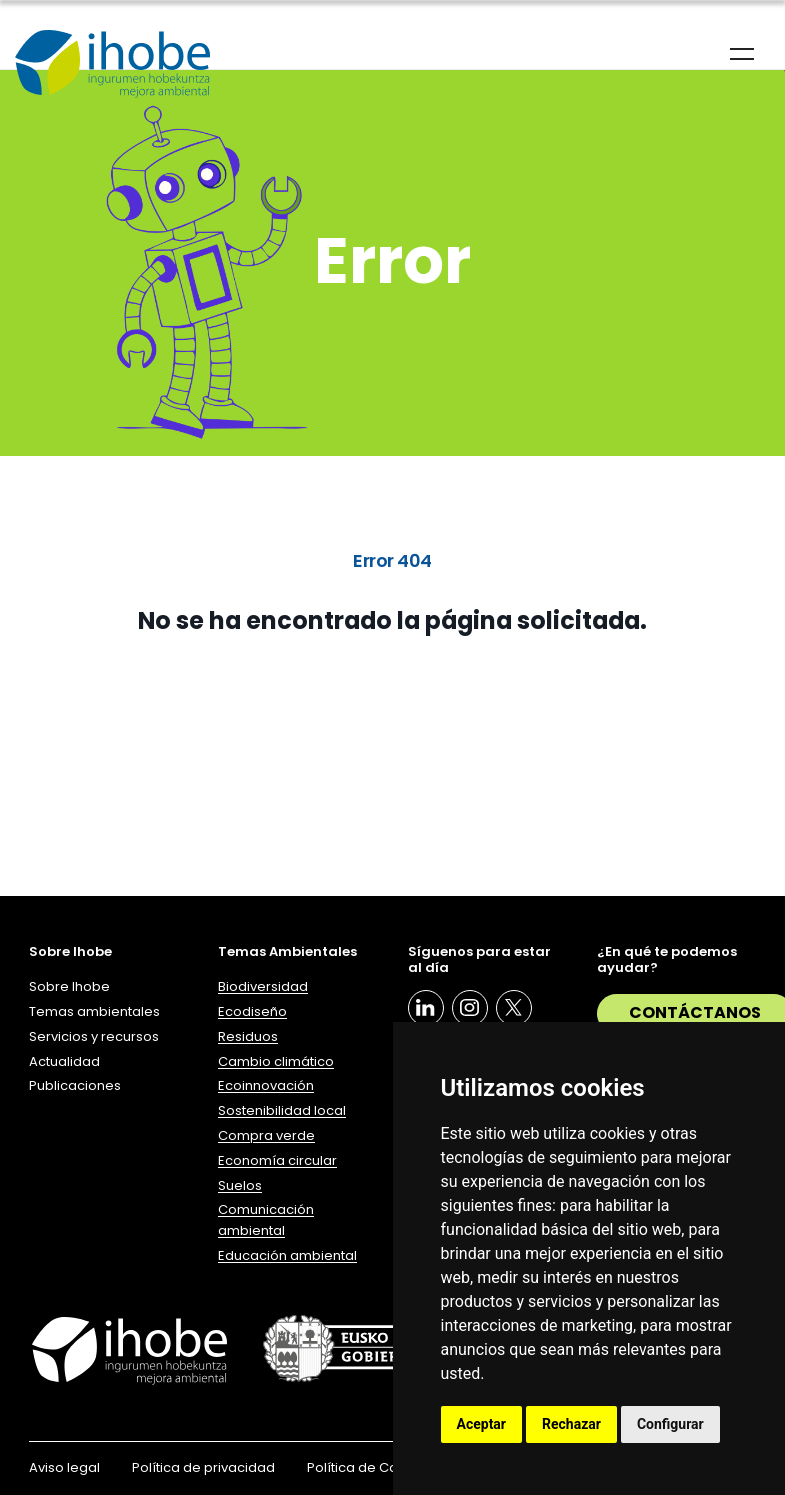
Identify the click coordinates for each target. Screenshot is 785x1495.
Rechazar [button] (571, 1424)
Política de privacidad (203, 1467)
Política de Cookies (370, 1467)
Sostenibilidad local (282, 1110)
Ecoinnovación (266, 1085)
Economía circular (277, 1160)
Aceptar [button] (482, 1424)
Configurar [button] (670, 1424)
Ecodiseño (252, 1011)
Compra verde (266, 1135)
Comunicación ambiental (266, 1220)
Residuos (248, 1036)
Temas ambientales (94, 1011)
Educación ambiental (287, 1255)
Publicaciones (75, 1085)
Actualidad (64, 1061)
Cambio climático (276, 1061)
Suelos (240, 1185)
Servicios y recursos (94, 1036)
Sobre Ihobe (69, 986)
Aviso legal (64, 1467)
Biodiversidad (263, 986)
